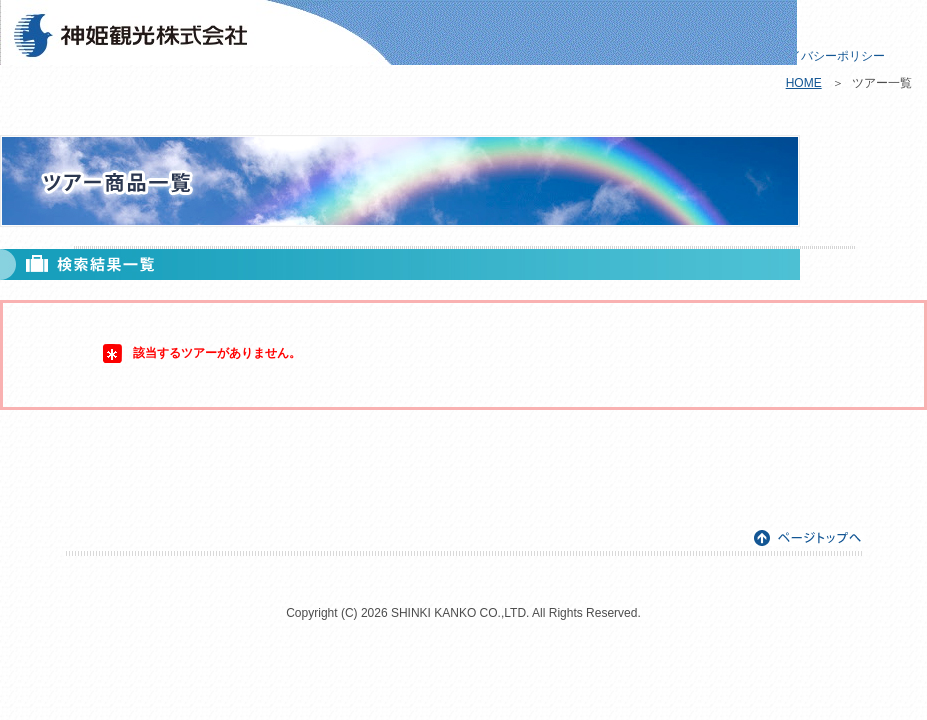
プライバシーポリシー (825, 56)
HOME (804, 83)
